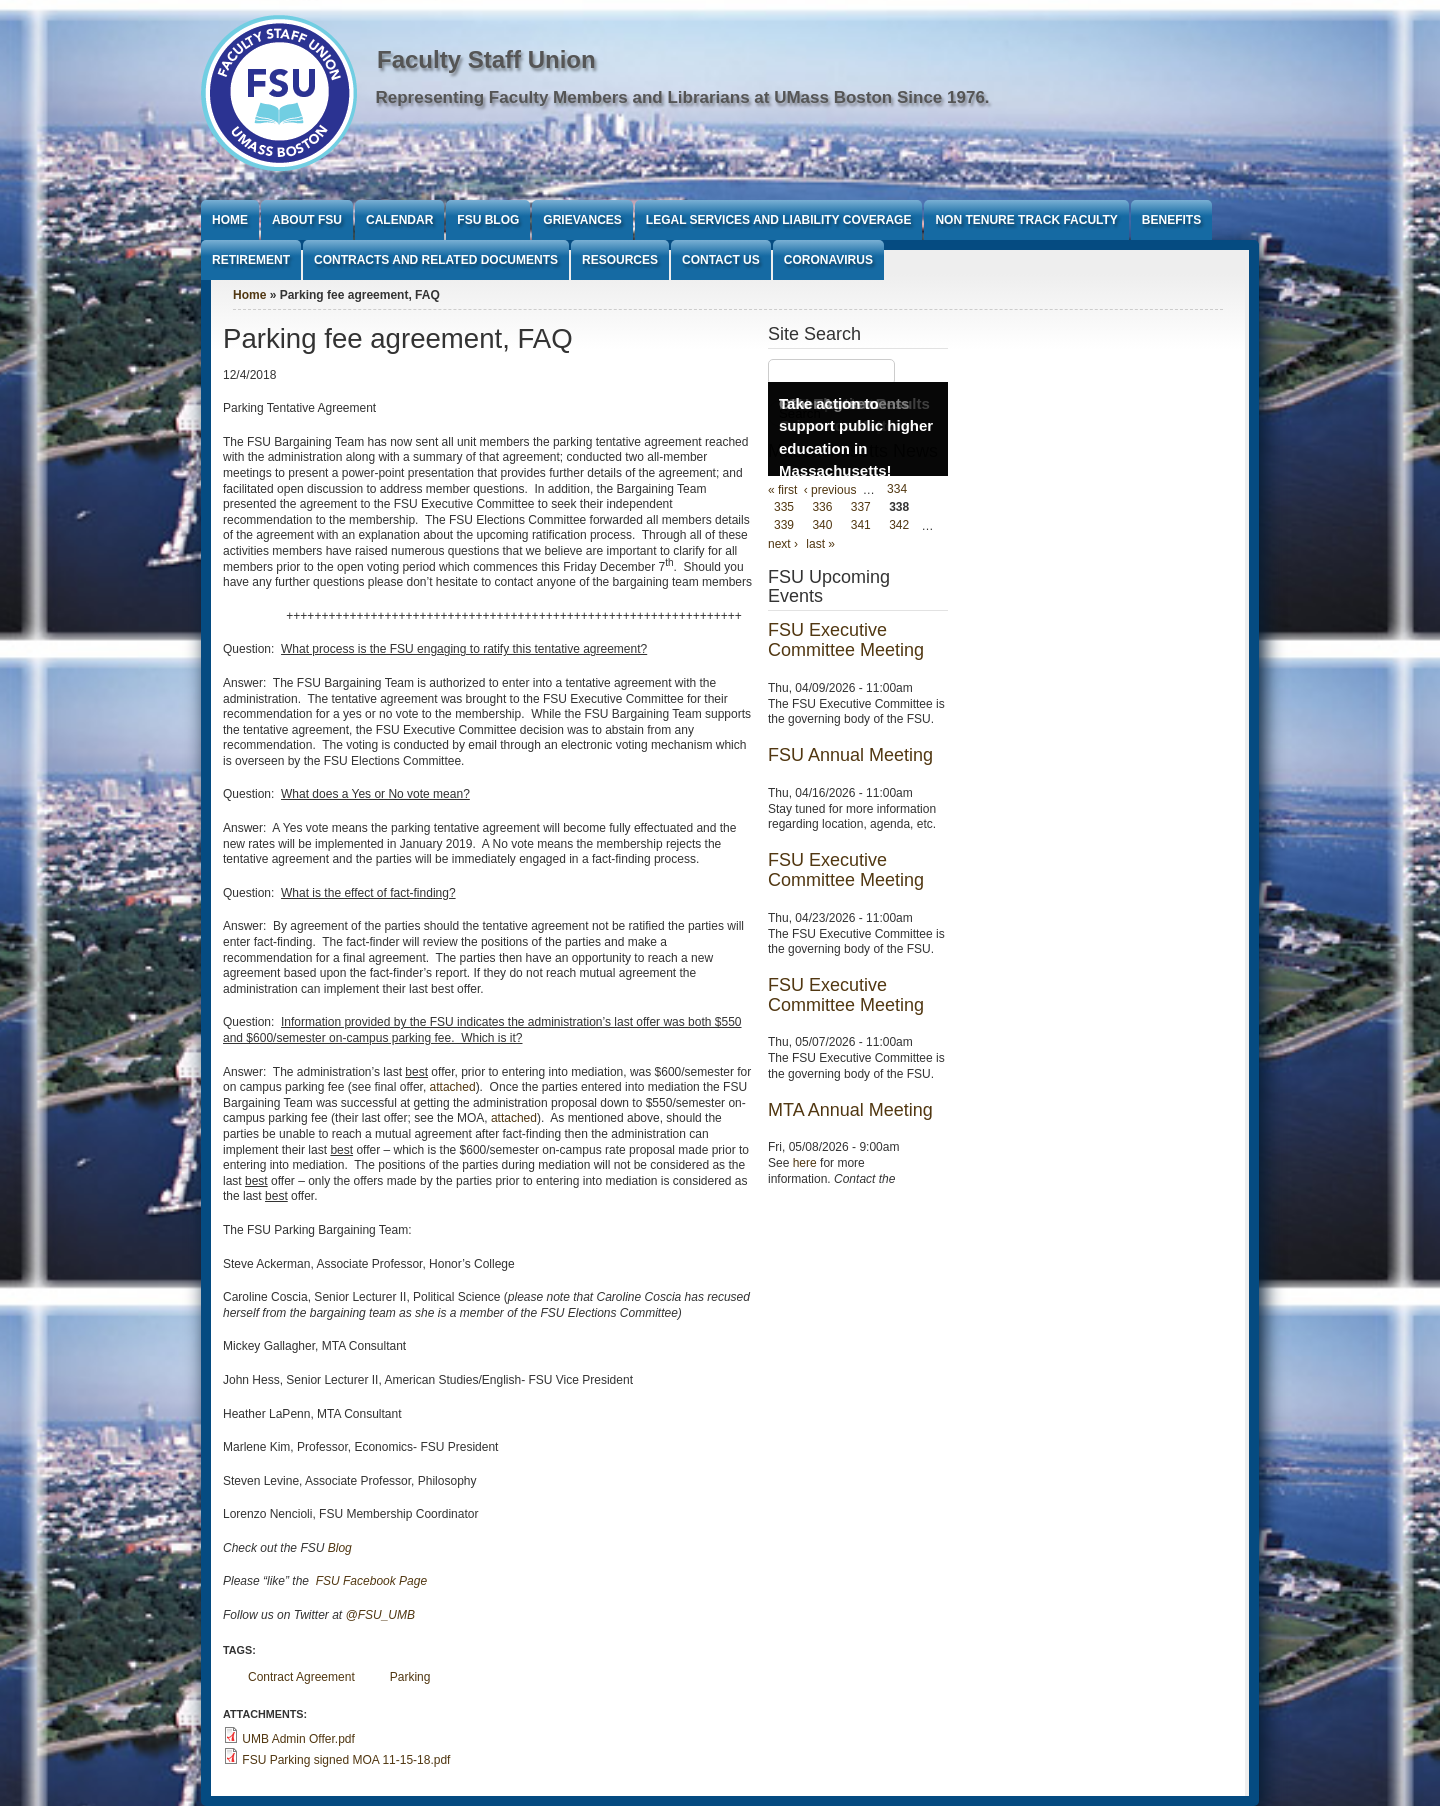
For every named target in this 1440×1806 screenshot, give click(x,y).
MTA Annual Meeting (850, 1110)
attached (453, 1087)
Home (230, 220)
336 (822, 508)
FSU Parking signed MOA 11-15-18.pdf (346, 1760)
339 (784, 526)
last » (820, 544)
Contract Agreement (301, 1677)
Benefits (1171, 220)
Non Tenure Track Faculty (1026, 220)
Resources (620, 260)
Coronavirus (828, 260)
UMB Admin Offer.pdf (298, 1739)
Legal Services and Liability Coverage (779, 220)
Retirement (251, 260)
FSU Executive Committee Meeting (846, 640)
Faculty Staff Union (486, 59)
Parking (410, 1677)
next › (783, 544)
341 (861, 526)
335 (784, 508)
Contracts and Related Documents (436, 260)
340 (822, 526)
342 (899, 526)
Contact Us (721, 260)
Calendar (399, 220)
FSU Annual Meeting (850, 755)
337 (861, 508)
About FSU (307, 220)
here (805, 1163)
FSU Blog (488, 220)
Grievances (582, 220)
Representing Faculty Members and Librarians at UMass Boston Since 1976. (683, 97)
